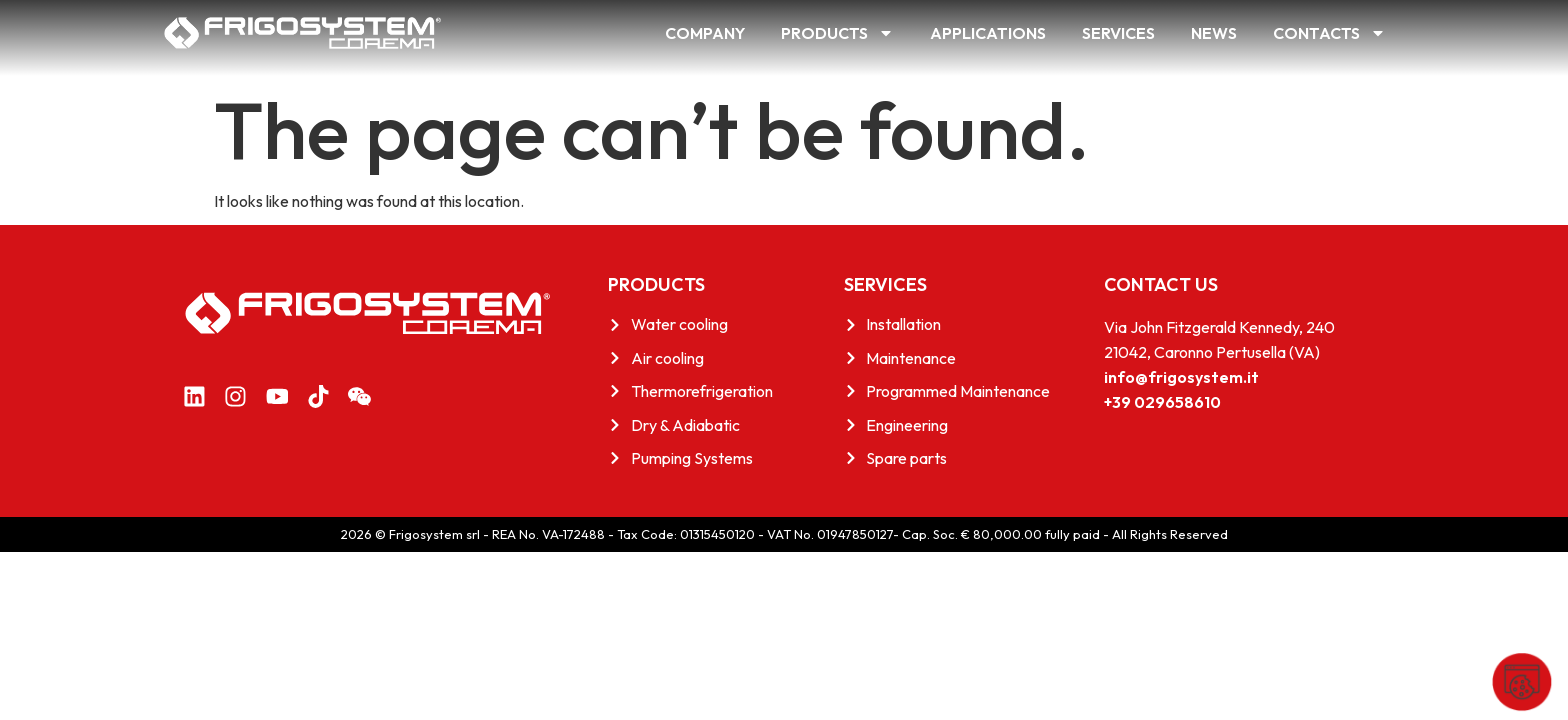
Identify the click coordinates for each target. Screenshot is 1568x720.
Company (705, 33)
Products (837, 33)
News (1214, 33)
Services (1118, 33)
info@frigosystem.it (1181, 377)
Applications (988, 33)
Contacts (1329, 33)
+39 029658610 (1162, 402)
